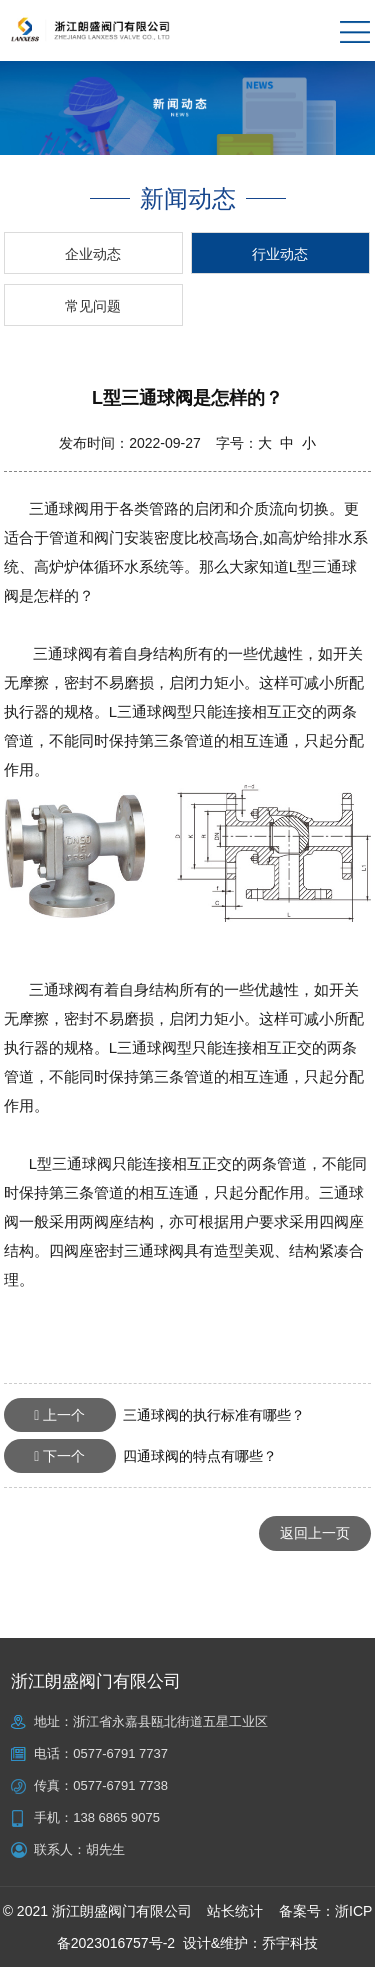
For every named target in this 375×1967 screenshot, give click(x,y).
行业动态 (280, 254)
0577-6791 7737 (120, 1753)
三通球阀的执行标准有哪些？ (154, 1415)
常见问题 (93, 306)
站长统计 (235, 1911)
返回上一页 (315, 1533)
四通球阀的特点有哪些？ (140, 1456)
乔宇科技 (290, 1943)
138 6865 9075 (116, 1817)
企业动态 (93, 254)
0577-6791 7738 (120, 1785)
